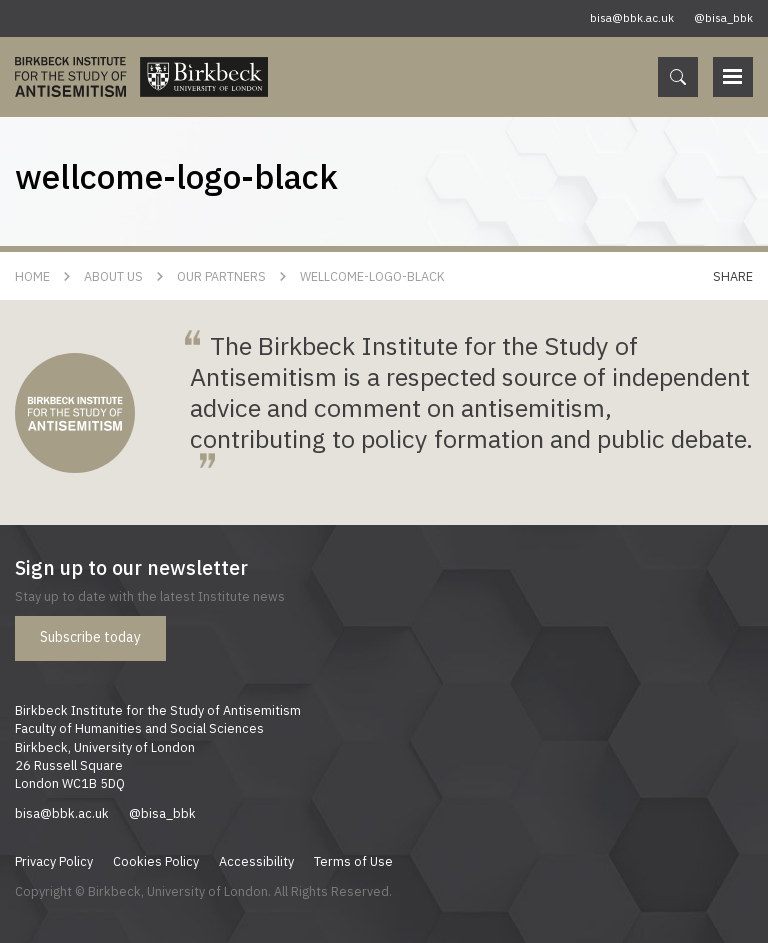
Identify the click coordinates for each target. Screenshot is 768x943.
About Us (113, 276)
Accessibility (256, 861)
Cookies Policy (156, 861)
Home (32, 276)
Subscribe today (90, 637)
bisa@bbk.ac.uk (632, 18)
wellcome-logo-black (372, 276)
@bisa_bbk (723, 18)
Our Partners (221, 276)
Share (733, 276)
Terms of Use (353, 861)
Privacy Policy (54, 861)
